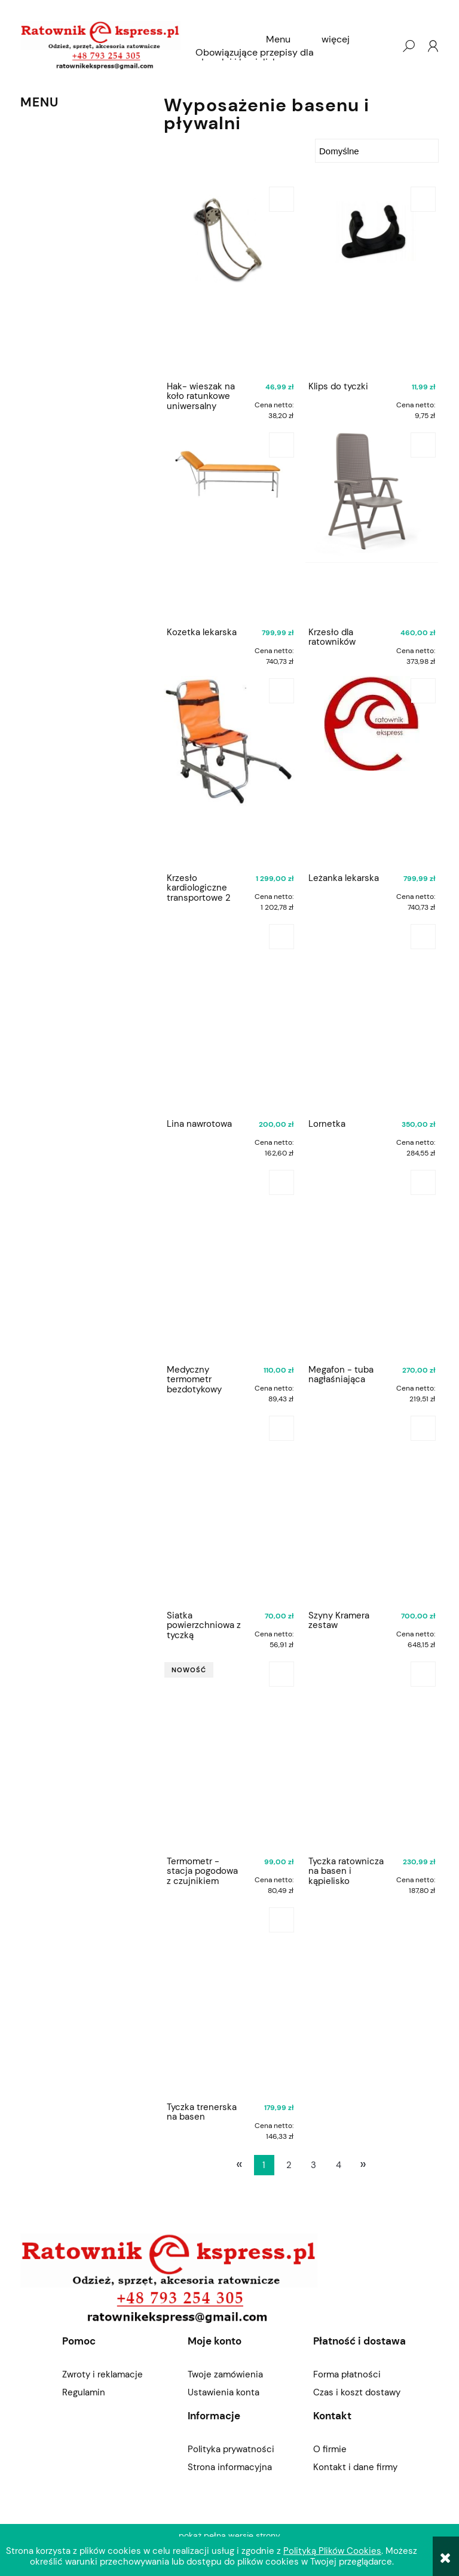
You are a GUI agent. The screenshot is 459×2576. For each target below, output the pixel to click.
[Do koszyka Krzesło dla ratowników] (423, 445)
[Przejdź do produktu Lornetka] (371, 1017)
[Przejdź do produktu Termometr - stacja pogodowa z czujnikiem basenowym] (230, 1755)
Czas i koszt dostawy (356, 2392)
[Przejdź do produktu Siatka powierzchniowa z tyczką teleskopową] (230, 1509)
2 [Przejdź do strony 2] (289, 2165)
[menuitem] (278, 39)
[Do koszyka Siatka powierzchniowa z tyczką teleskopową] (281, 1428)
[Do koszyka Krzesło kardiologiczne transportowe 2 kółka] (281, 691)
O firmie (330, 2449)
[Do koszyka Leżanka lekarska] (423, 691)
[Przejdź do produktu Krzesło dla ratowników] (371, 525)
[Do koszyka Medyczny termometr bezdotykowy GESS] (281, 1182)
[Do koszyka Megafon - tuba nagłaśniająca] (423, 1182)
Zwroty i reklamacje (102, 2374)
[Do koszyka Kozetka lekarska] (281, 445)
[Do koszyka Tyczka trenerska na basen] (281, 1920)
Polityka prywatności (231, 2449)
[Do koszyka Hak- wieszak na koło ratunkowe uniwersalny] (281, 199)
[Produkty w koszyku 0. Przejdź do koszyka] (384, 46)
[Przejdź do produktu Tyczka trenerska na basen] (230, 2000)
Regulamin (83, 2392)
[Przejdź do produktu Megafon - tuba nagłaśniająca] (371, 1263)
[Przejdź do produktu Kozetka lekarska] (230, 525)
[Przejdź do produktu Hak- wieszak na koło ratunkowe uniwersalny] (230, 280)
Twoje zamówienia (225, 2374)
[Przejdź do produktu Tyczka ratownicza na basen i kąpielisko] (371, 1755)
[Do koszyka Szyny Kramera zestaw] (423, 1428)
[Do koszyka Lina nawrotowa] (281, 937)
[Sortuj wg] (377, 151)
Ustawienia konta (223, 2392)
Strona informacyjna (230, 2467)
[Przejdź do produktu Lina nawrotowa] (230, 1017)
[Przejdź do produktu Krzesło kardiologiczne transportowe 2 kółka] (230, 771)
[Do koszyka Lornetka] (423, 937)
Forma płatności (347, 2374)
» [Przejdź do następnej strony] (363, 2164)
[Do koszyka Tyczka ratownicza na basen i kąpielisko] (423, 1674)
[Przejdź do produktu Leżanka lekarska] (371, 771)
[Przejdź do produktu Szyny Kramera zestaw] (371, 1509)
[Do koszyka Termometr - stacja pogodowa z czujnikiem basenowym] (281, 1674)
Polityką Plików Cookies (332, 2551)
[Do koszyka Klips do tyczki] (423, 199)
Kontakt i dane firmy (355, 2467)
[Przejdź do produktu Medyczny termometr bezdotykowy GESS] (230, 1263)
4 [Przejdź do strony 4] (338, 2165)
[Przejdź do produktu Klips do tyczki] (371, 280)
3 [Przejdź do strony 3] (313, 2165)
